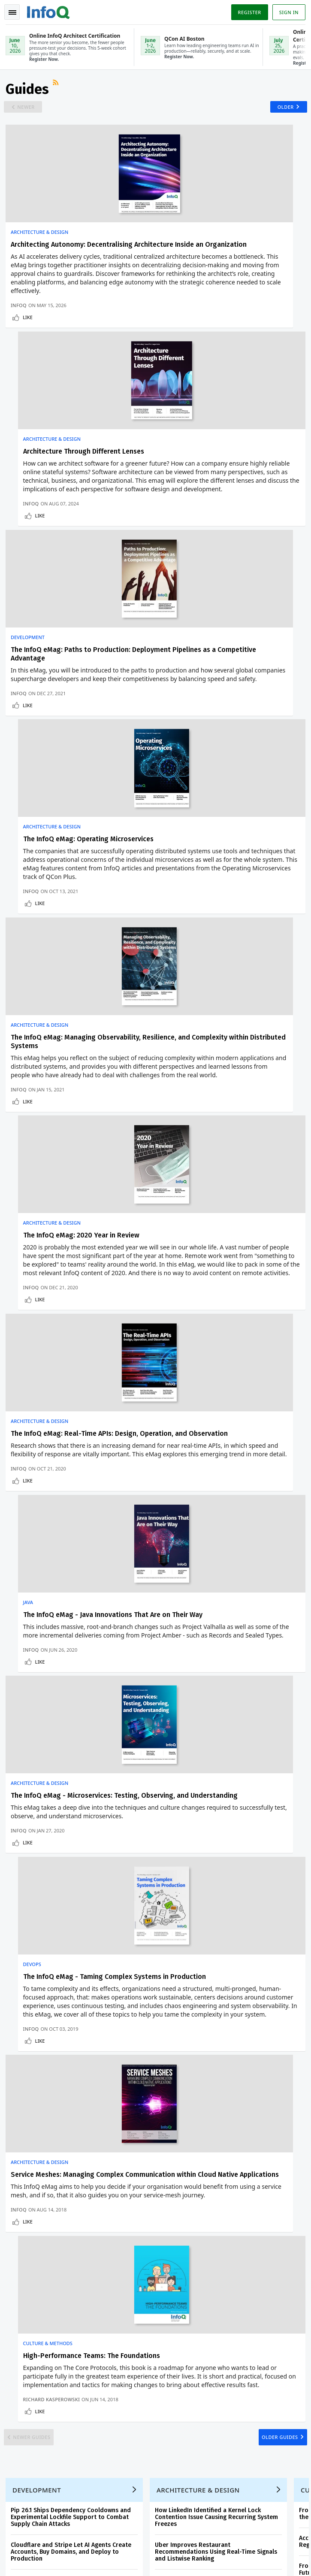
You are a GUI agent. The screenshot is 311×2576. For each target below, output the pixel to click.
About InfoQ (26, 2242)
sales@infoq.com (128, 2504)
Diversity (21, 2297)
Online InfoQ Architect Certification (191, 2184)
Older (283, 111)
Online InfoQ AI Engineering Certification (195, 2218)
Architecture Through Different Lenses (223, 250)
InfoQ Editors (27, 2228)
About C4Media (30, 2256)
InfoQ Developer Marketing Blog (52, 2283)
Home (18, 2145)
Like (29, 366)
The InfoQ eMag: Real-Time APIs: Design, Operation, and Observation (75, 978)
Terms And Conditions (74, 2558)
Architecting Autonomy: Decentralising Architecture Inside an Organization (73, 254)
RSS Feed (58, 88)
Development (29, 491)
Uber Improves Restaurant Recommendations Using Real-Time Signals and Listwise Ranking (217, 1689)
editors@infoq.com (233, 2504)
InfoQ (20, 354)
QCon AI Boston (195, 2156)
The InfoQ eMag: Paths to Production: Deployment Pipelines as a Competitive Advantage (74, 511)
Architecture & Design (40, 238)
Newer (29, 111)
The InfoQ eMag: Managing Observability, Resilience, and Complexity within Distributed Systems (77, 738)
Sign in (287, 12)
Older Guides (276, 1566)
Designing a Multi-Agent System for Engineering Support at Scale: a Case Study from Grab (217, 1723)
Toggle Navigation (12, 12)
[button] (81, 1892)
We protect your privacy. (38, 1908)
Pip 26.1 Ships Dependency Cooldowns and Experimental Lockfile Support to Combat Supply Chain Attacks (72, 1654)
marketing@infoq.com (34, 2528)
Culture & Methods (187, 1433)
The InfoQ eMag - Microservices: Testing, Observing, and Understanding (76, 1197)
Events (18, 2201)
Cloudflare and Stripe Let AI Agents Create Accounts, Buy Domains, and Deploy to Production (72, 1689)
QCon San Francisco (201, 2245)
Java (168, 962)
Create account (31, 2159)
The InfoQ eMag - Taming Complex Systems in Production (217, 1197)
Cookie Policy (122, 2558)
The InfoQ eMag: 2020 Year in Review (221, 730)
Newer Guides (35, 1566)
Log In (19, 2173)
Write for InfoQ (30, 2215)
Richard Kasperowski (191, 1523)
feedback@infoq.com (32, 2504)
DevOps (172, 1180)
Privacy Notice (25, 2558)
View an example (155, 1794)
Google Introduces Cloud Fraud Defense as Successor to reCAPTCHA (73, 1720)
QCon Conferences (34, 2187)
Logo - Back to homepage (49, 11)
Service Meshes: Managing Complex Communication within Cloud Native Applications (68, 1454)
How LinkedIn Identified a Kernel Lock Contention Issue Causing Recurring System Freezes (217, 1654)
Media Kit (22, 2270)
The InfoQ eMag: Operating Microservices (228, 503)
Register (248, 12)
